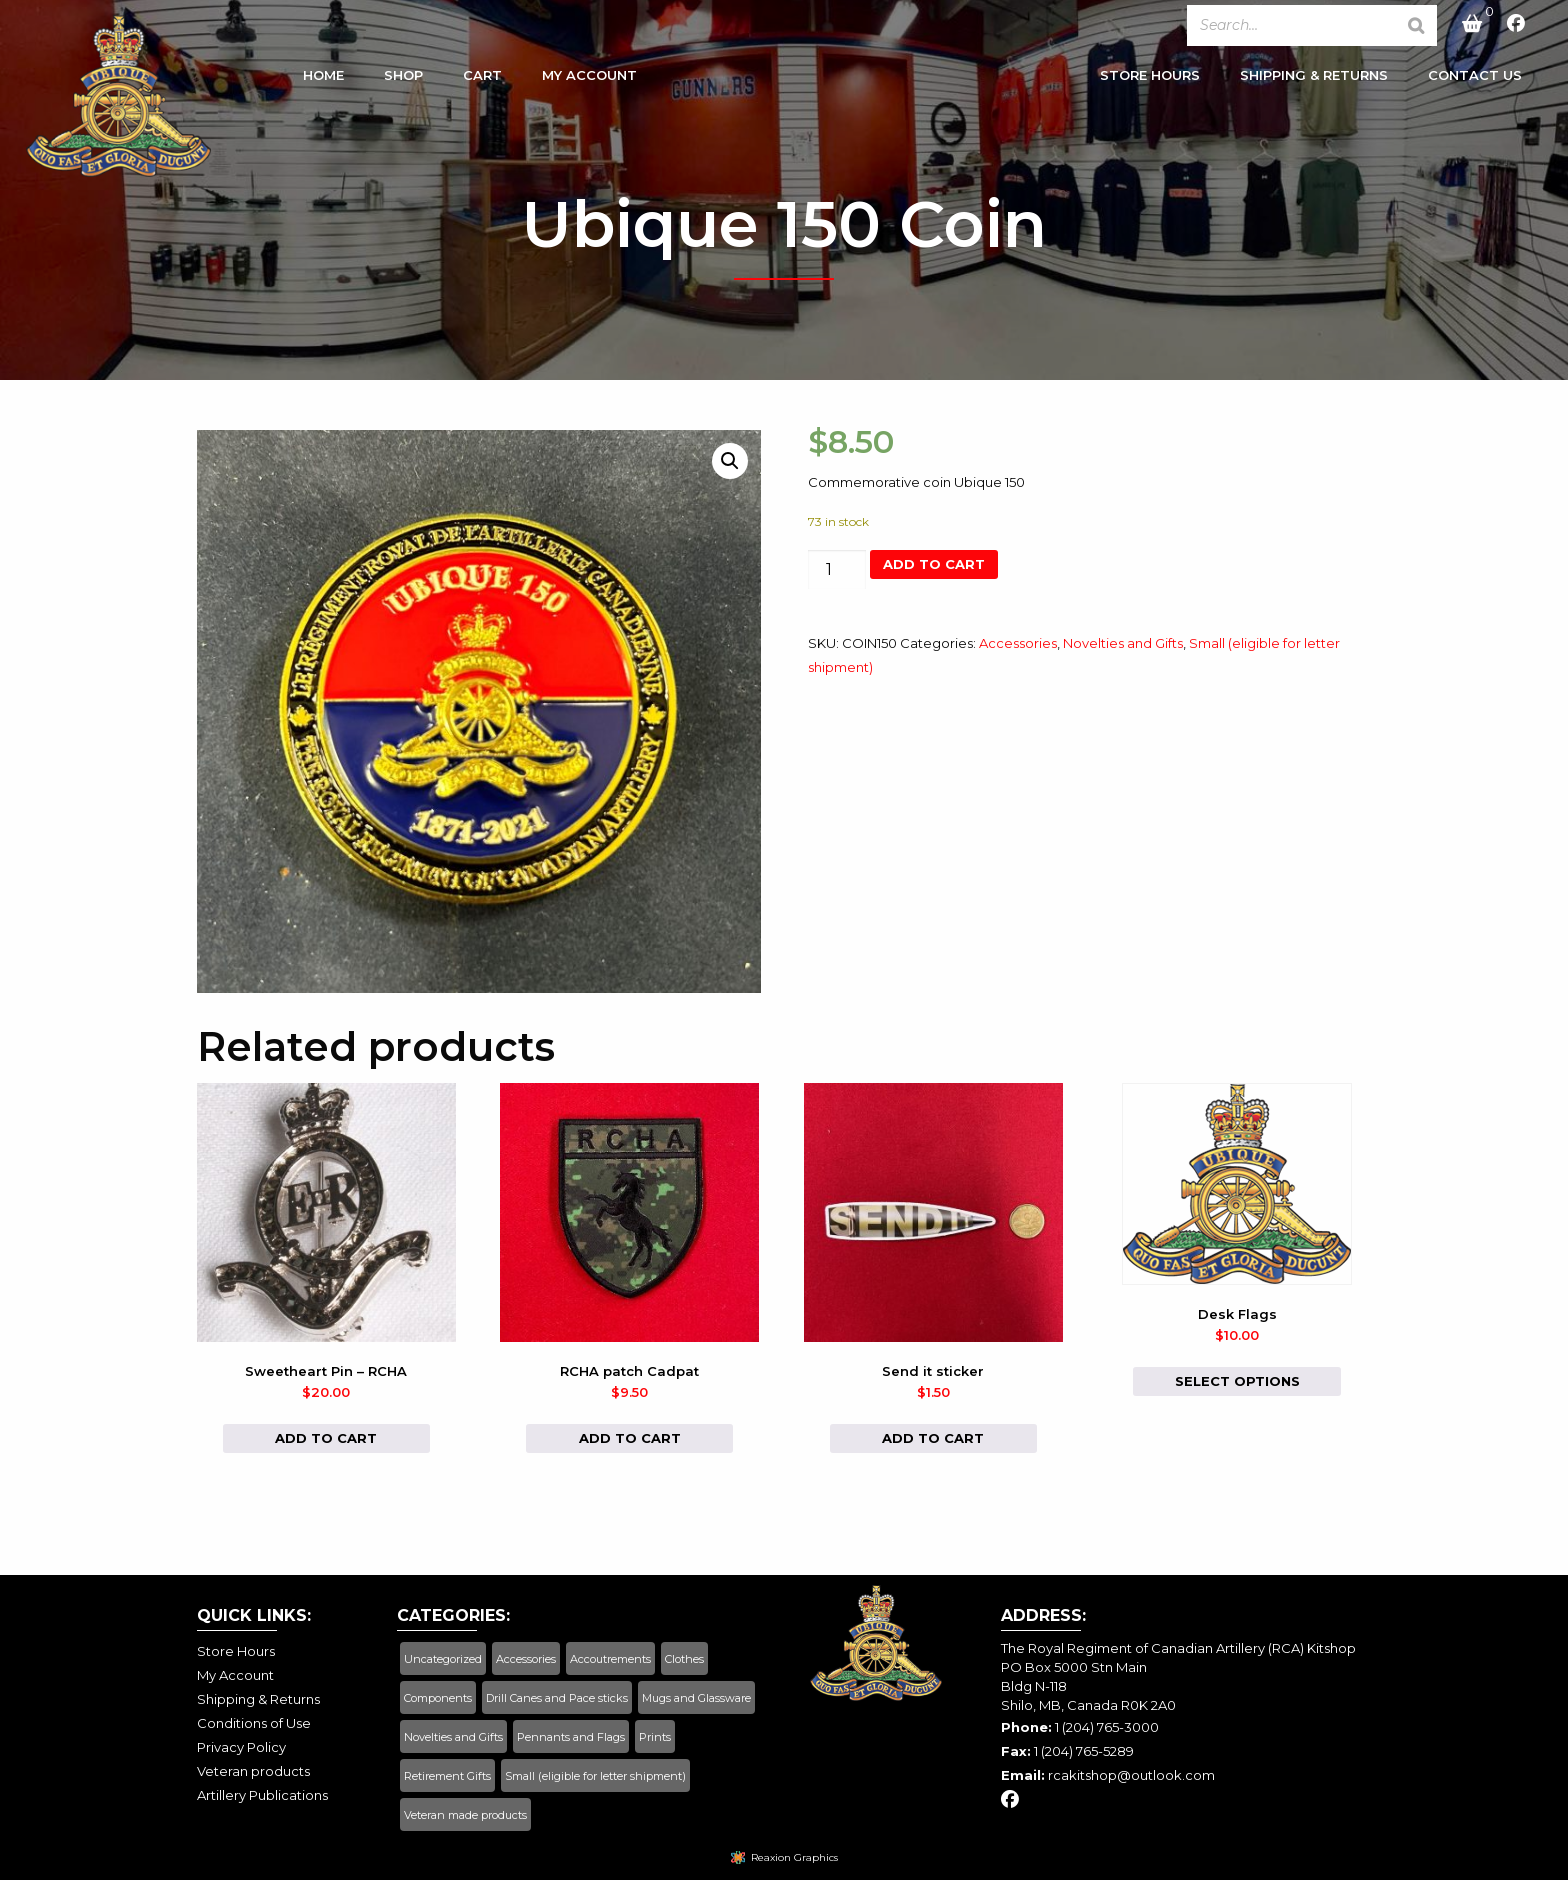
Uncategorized (443, 1659)
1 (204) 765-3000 (1107, 1727)
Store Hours (1150, 79)
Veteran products (253, 1771)
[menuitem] (323, 84)
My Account (589, 79)
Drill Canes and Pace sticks (557, 1698)
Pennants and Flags (571, 1737)
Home (323, 79)
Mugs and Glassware (696, 1698)
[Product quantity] (837, 569)
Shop (403, 79)
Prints (655, 1737)
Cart (482, 79)
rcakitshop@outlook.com (1131, 1775)
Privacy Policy (241, 1747)
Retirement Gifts (447, 1776)
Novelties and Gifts (1123, 643)
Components (438, 1698)
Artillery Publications (262, 1795)
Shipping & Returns (1314, 79)
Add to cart (934, 564)
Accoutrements (610, 1659)
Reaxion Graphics (794, 1857)
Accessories (1018, 643)
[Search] (1416, 25)
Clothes (684, 1659)
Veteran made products (465, 1815)
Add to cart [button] (326, 1438)
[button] (730, 461)
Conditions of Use (254, 1723)
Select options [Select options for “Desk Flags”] (1237, 1381)
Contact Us (1475, 79)
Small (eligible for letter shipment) (595, 1776)
